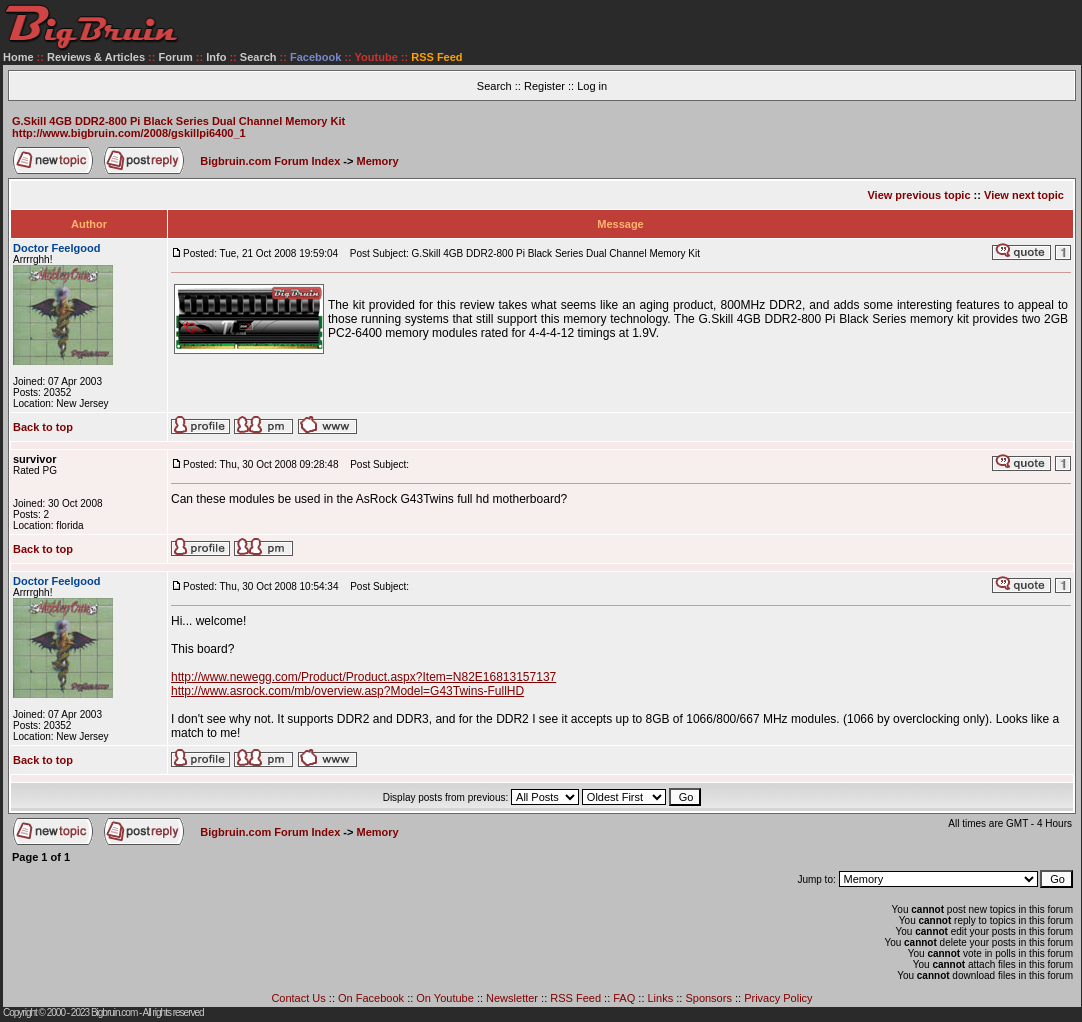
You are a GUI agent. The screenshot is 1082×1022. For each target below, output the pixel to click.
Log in (592, 86)
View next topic (1024, 195)
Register (544, 86)
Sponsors (708, 998)
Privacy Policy (778, 998)
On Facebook (371, 998)
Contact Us (298, 998)
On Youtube (445, 998)
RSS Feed (575, 998)
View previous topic (918, 195)
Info (216, 57)
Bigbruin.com (114, 1012)
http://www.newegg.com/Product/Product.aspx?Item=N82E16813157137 (363, 677)
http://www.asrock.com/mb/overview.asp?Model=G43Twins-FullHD (347, 691)
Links (661, 998)
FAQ (624, 998)
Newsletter (512, 998)
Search (258, 57)
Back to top (43, 427)
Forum (176, 57)
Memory (378, 161)
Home (18, 57)
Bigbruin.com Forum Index (270, 161)
